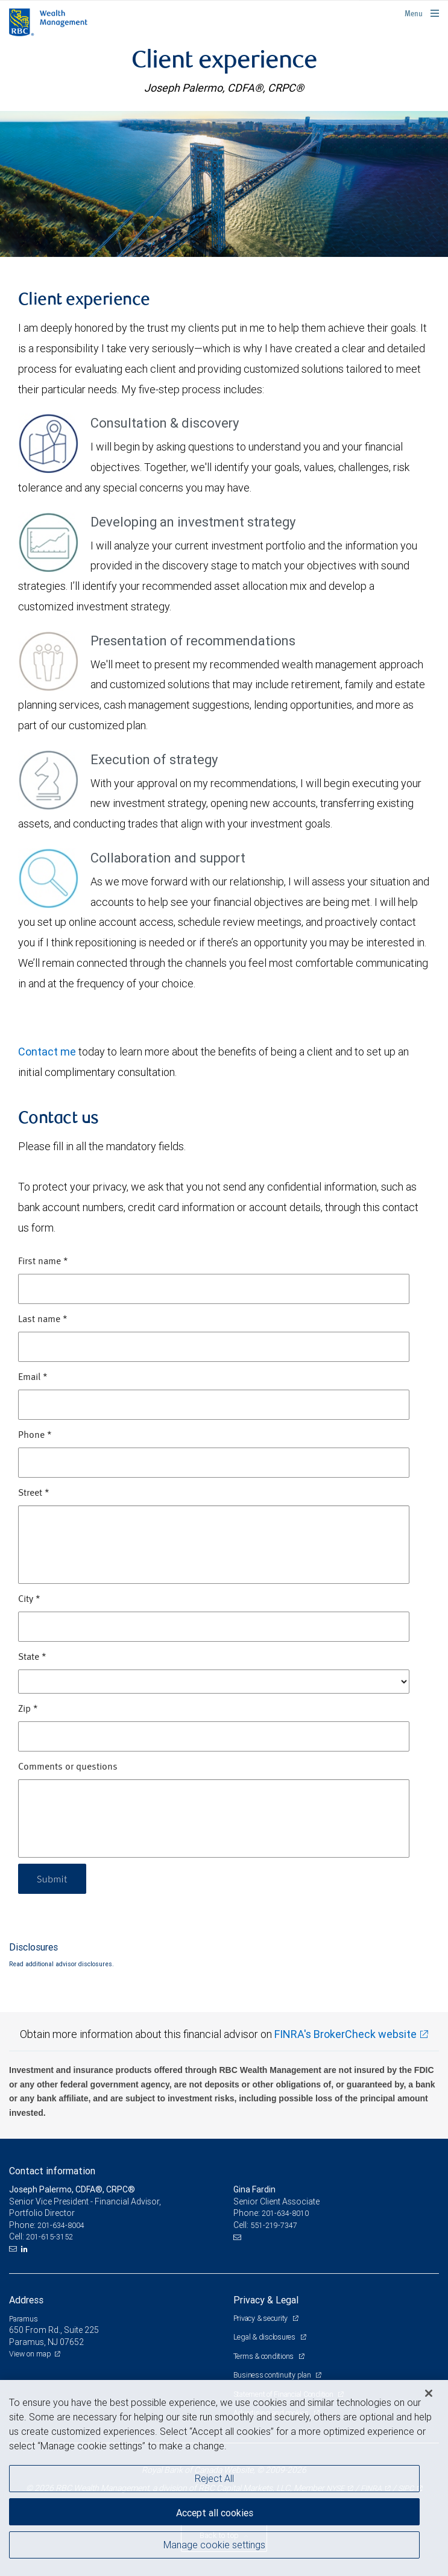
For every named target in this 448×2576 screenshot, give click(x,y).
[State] (213, 1681)
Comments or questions (68, 1767)
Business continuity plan (273, 2375)
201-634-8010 (285, 2213)
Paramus (23, 2319)
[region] (224, 2478)
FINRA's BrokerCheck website (345, 2034)
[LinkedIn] (26, 2249)
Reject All (214, 2478)
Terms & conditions (264, 2356)
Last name (43, 1319)
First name (43, 1262)
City (29, 1599)
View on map (30, 2354)
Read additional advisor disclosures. (61, 1964)
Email (33, 1377)
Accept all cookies (214, 2513)
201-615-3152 (49, 2237)
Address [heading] (26, 2300)
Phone (35, 1435)
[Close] (428, 2393)
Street (33, 1493)
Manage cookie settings (214, 2545)
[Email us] (14, 2249)
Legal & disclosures (265, 2337)
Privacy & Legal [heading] (265, 2300)
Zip (28, 1709)
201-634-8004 (60, 2225)
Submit (52, 1878)
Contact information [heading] (52, 2171)
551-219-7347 (273, 2225)
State (32, 1657)
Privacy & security (261, 2318)
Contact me (47, 1052)
